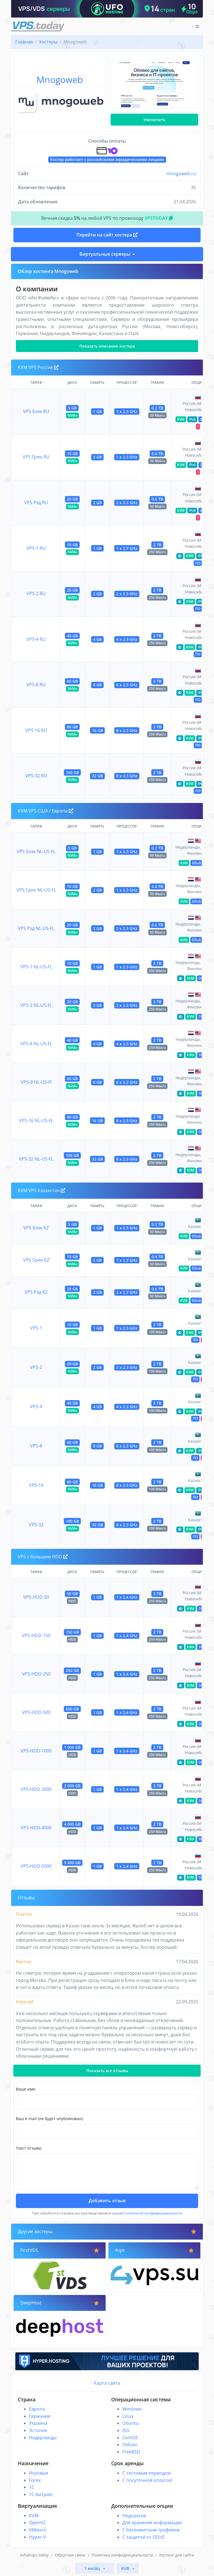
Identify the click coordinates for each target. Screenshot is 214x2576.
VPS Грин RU (36, 457)
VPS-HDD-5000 (36, 1866)
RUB (125, 2568)
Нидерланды (43, 2438)
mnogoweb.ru (181, 173)
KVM (33, 2515)
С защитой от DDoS (143, 2537)
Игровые (38, 2473)
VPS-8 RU (36, 685)
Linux (127, 2416)
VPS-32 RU (36, 776)
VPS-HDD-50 (36, 1597)
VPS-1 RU (36, 548)
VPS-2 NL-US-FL (36, 1005)
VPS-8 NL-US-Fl (36, 1082)
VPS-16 (36, 1485)
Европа (37, 2409)
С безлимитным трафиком (151, 2530)
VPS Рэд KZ (36, 1292)
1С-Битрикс (41, 2494)
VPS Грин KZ (36, 1260)
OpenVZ (37, 2522)
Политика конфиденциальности (122, 2555)
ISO (125, 2430)
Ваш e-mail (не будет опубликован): (50, 2118)
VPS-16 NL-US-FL (36, 1120)
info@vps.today (34, 2555)
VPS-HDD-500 (36, 1712)
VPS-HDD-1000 (36, 1751)
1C (31, 2487)
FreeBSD (131, 2452)
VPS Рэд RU (36, 502)
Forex (35, 2480)
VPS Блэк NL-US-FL (36, 851)
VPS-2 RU (36, 593)
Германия (39, 2416)
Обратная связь (70, 2555)
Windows (132, 2409)
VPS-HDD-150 (36, 1635)
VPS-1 (36, 1328)
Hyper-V (37, 2537)
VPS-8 (36, 1446)
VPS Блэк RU (36, 411)
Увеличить (154, 119)
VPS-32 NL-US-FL (36, 1159)
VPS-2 (36, 1367)
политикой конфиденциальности (153, 2213)
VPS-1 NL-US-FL (36, 967)
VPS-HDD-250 (36, 1674)
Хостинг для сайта (176, 2555)
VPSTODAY (159, 218)
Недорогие (134, 2515)
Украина (38, 2423)
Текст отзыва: (29, 2148)
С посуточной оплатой (147, 2480)
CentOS (130, 2438)
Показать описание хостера (107, 346)
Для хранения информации (152, 2522)
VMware (37, 2530)
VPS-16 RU (36, 730)
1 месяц (92, 2568)
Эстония (38, 2430)
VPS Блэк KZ (36, 1228)
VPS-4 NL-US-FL (36, 1044)
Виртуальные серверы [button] (104, 254)
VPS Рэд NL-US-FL (36, 928)
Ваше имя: (26, 2089)
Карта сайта (107, 2383)
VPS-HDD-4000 (36, 1828)
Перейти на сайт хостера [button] (107, 235)
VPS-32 (36, 1525)
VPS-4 (36, 1406)
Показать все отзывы (107, 2070)
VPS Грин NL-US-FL (36, 890)
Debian (129, 2444)
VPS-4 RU (36, 639)
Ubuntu (130, 2423)
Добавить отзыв (107, 2200)
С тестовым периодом (146, 2473)
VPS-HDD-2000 (36, 1789)
